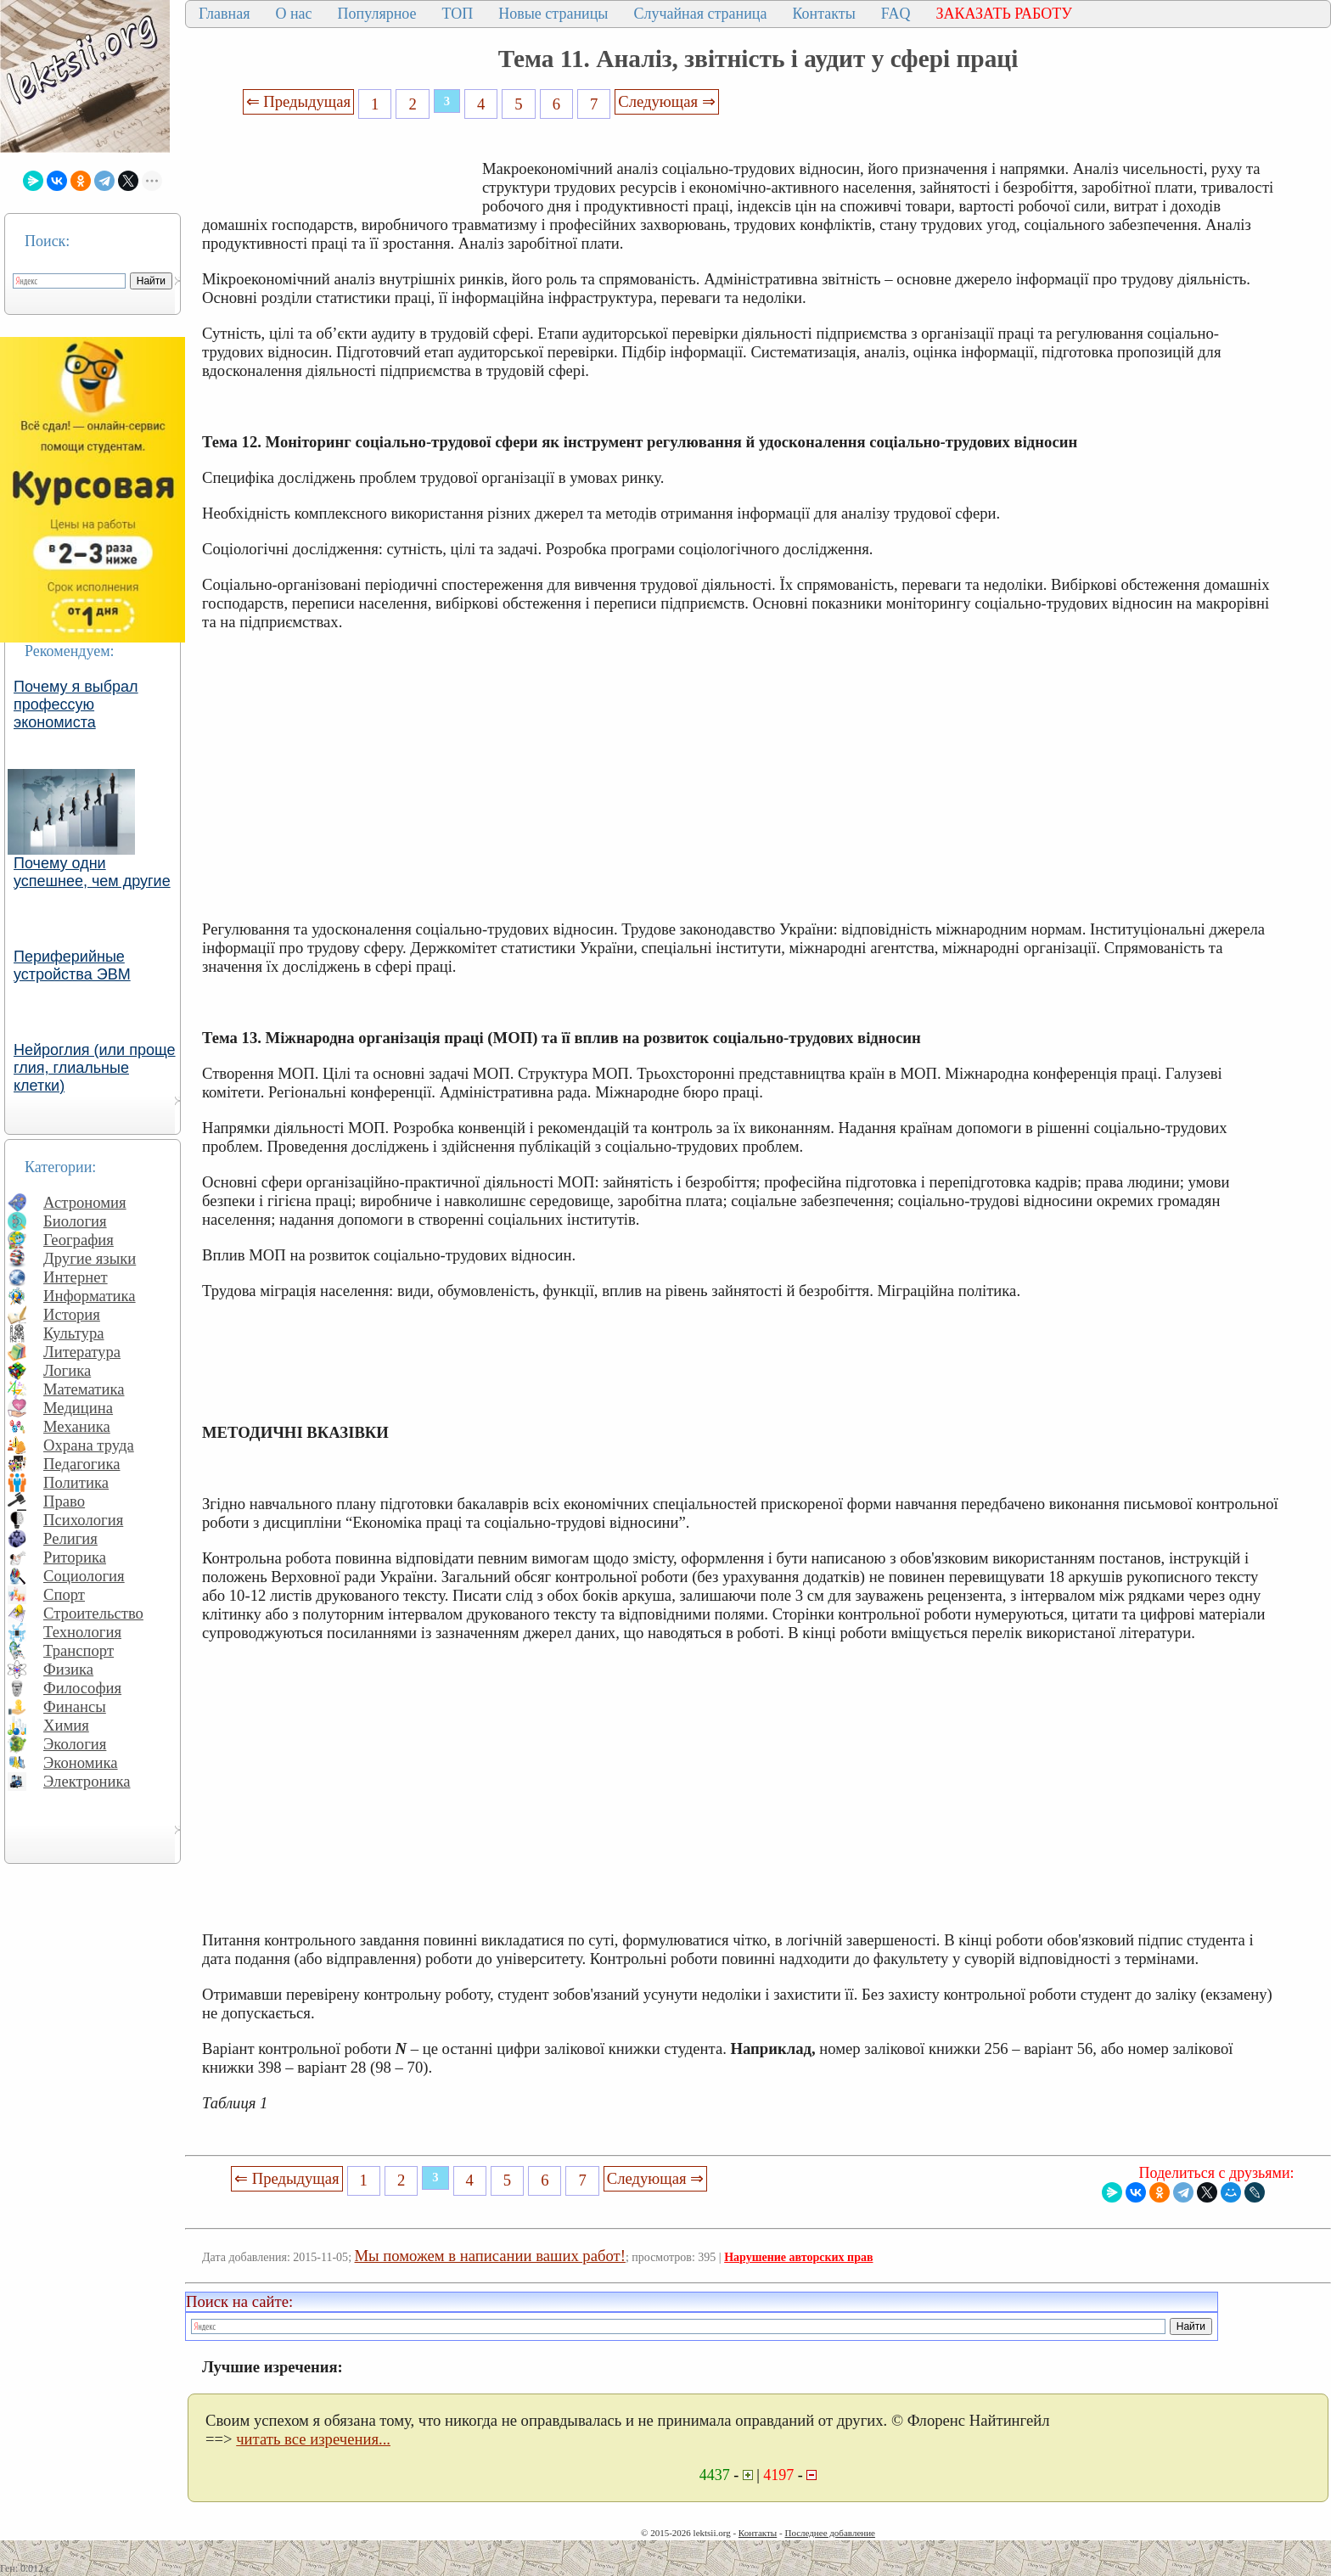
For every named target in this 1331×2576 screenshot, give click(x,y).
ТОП (458, 13)
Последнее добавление (829, 2533)
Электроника (87, 1781)
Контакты (823, 13)
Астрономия (84, 1202)
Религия (70, 1538)
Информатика (89, 1296)
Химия (66, 1725)
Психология (83, 1520)
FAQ (896, 13)
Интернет (75, 1277)
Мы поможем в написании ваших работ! (490, 2256)
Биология (75, 1221)
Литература (82, 1352)
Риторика (74, 1557)
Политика (76, 1482)
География (78, 1240)
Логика (67, 1370)
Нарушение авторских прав (798, 2257)
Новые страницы (553, 13)
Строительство (93, 1613)
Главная (224, 13)
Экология (74, 1744)
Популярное (377, 13)
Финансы (74, 1706)
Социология (84, 1576)
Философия (82, 1688)
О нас (293, 13)
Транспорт (78, 1650)
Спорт (64, 1594)
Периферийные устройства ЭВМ (72, 965)
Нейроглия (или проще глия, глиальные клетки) (95, 1067)
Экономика (80, 1762)
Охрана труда (88, 1445)
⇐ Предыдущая (298, 101)
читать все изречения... (313, 2439)
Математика (84, 1389)
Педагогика (82, 1464)
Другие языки (89, 1258)
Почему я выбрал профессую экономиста (76, 704)
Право (64, 1501)
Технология (82, 1632)
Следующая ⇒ (666, 101)
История (71, 1314)
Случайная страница (700, 13)
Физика (68, 1669)
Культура (73, 1333)
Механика (76, 1426)
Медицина (78, 1408)
